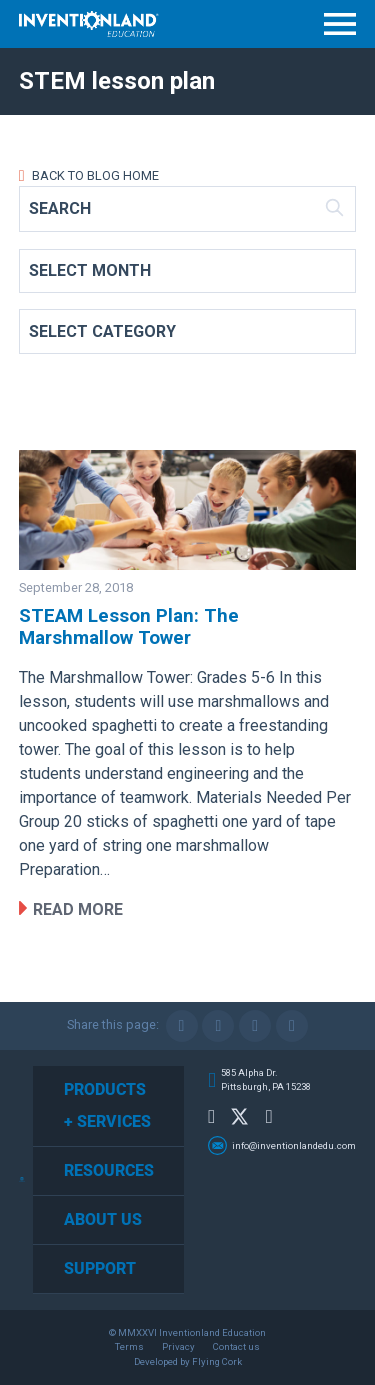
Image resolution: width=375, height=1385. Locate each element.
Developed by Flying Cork (188, 1361)
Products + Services (107, 1105)
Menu (340, 24)
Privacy (178, 1346)
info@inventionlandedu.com (294, 1145)
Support (100, 1268)
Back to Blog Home (94, 175)
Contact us (236, 1346)
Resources (109, 1170)
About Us (103, 1219)
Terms (129, 1346)
